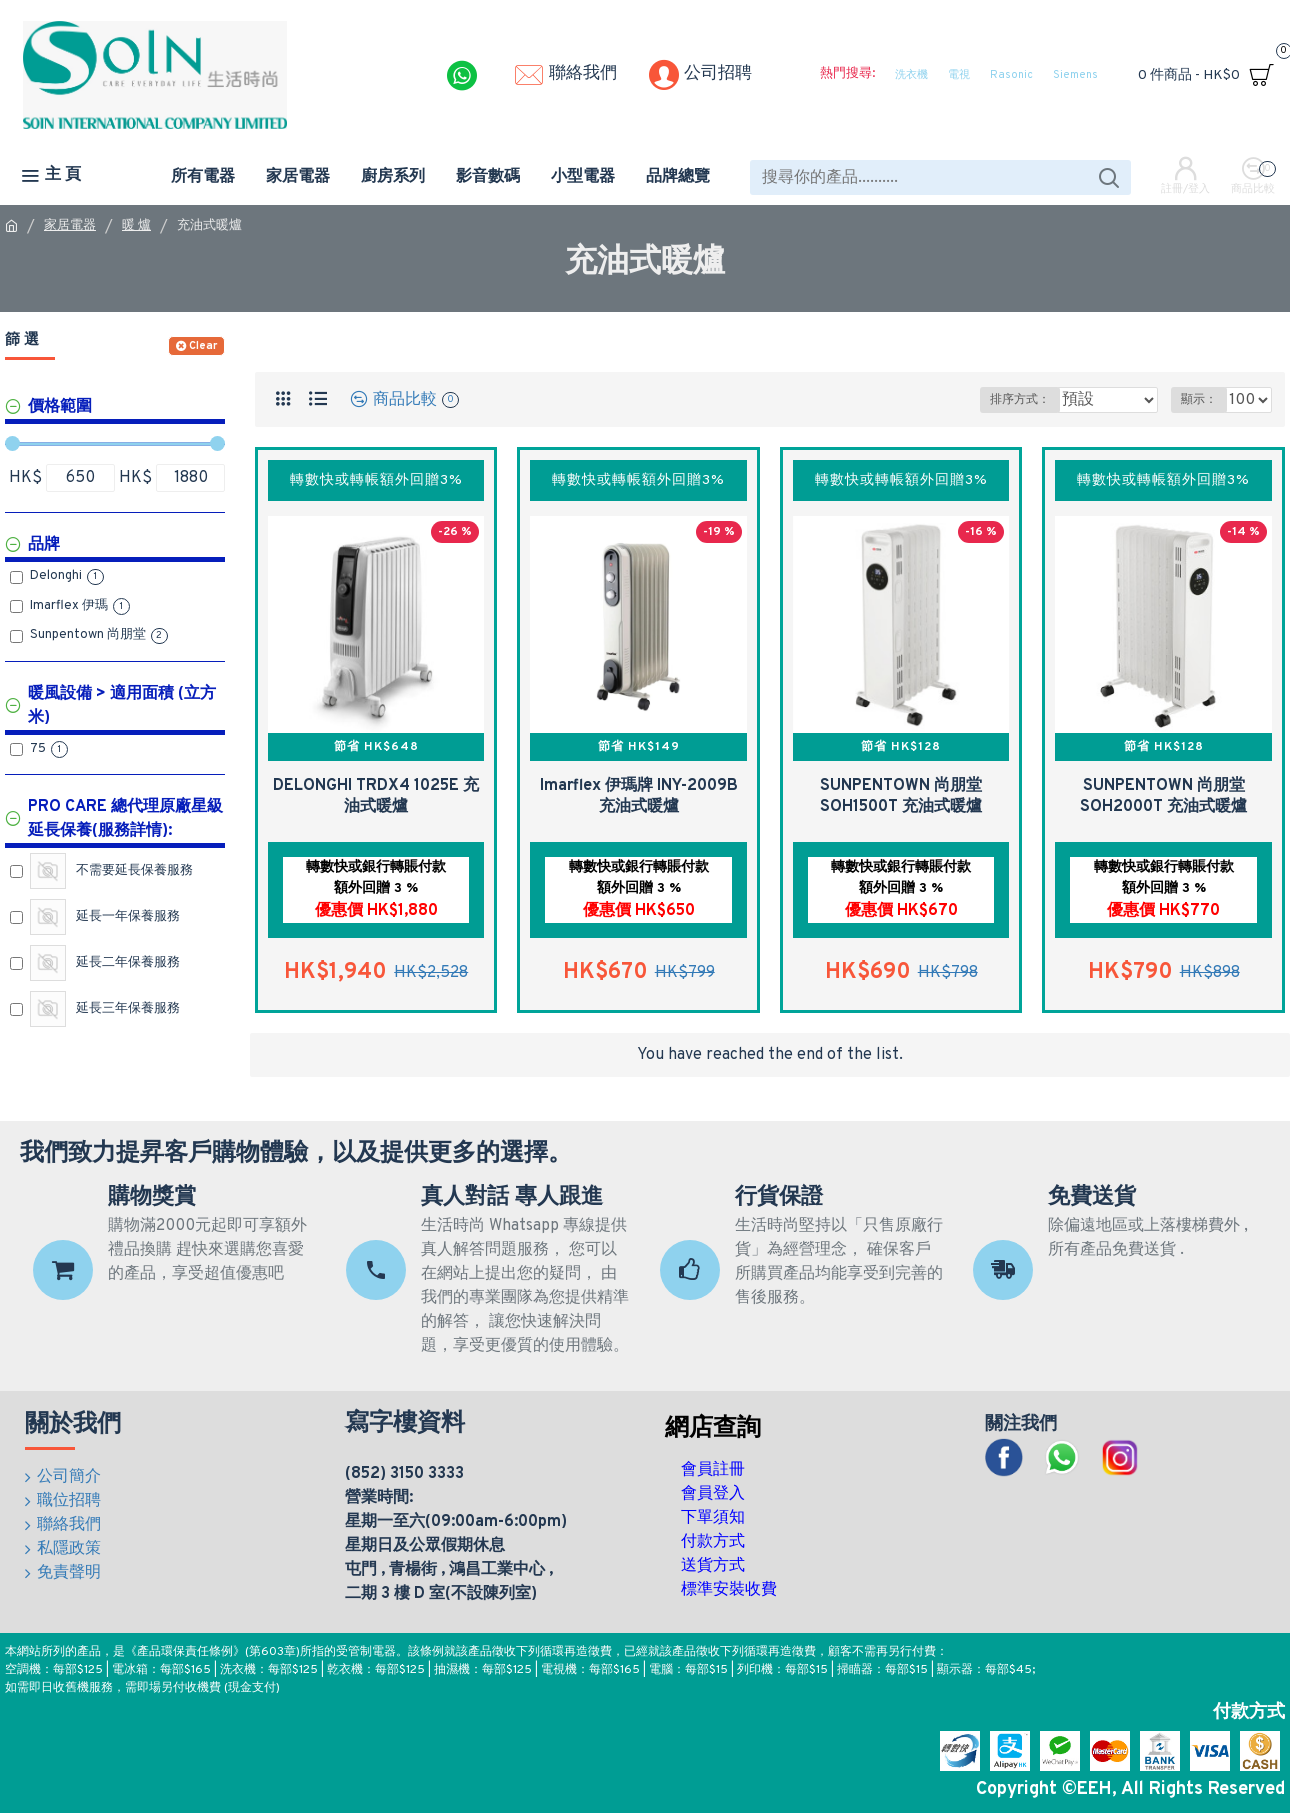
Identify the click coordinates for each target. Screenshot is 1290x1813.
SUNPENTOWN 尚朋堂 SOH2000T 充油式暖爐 (1163, 796)
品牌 (44, 545)
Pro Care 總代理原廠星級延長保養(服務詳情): (125, 819)
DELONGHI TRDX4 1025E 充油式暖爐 (376, 796)
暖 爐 (136, 226)
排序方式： (1019, 400)
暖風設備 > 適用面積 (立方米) (122, 706)
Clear (203, 346)
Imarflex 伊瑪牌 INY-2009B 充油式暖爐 (639, 796)
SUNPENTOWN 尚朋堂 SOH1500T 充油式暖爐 (901, 796)
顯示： (1205, 400)
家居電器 (70, 226)
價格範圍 (60, 407)
